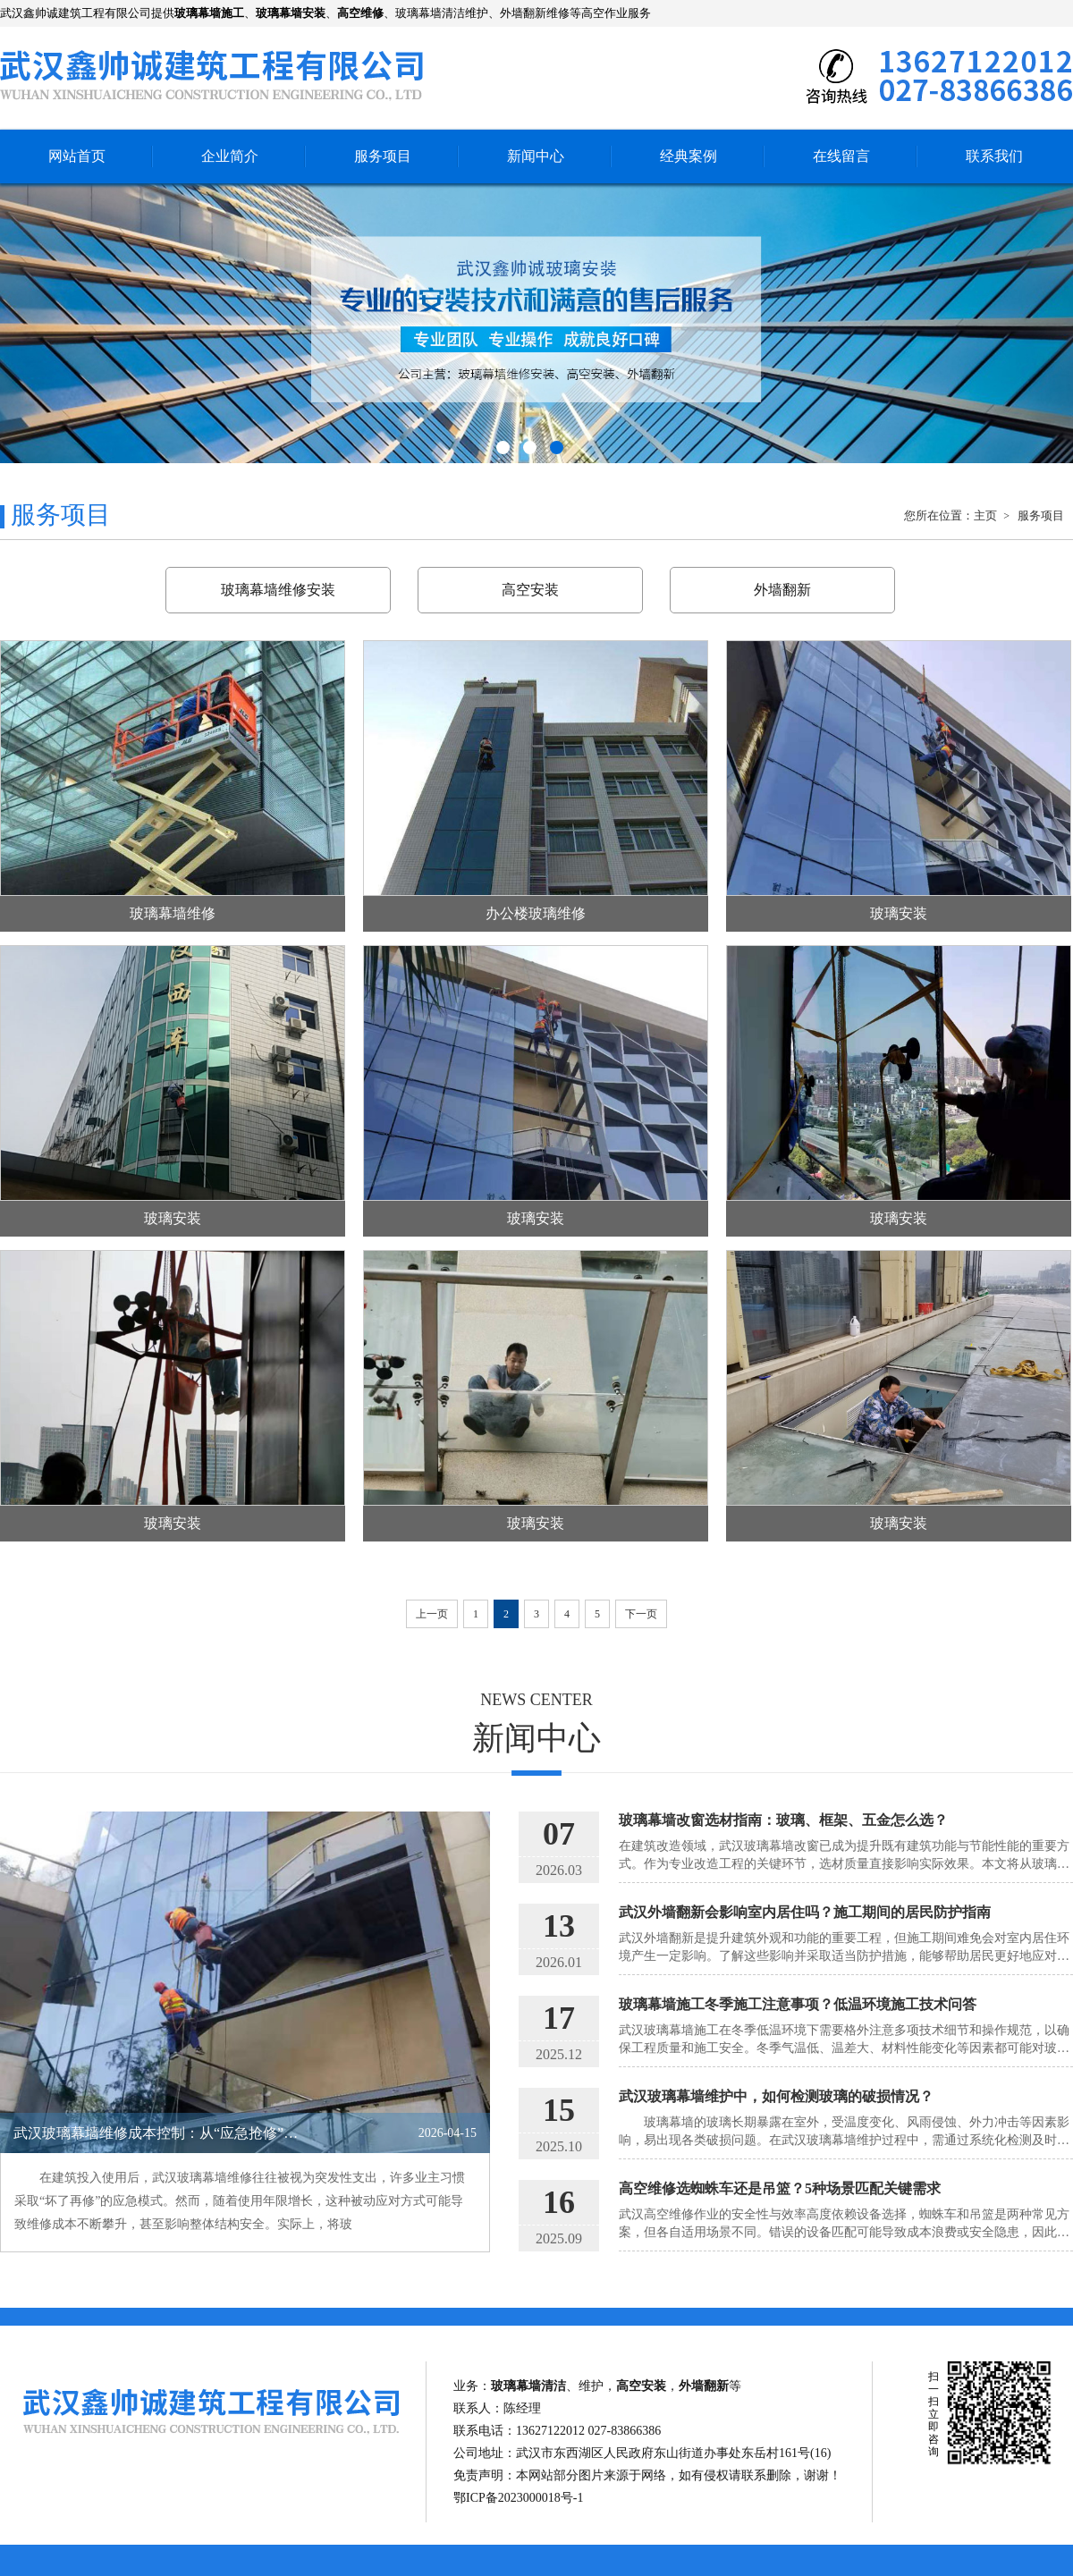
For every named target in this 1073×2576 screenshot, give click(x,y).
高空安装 (530, 589)
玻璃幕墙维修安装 (278, 589)
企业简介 (229, 156)
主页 (987, 515)
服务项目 (382, 156)
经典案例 (688, 156)
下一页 (641, 1614)
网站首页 (77, 156)
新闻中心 (535, 156)
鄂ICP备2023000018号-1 (518, 2497)
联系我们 (994, 156)
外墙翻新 (782, 589)
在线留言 (841, 156)
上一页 (432, 1614)
